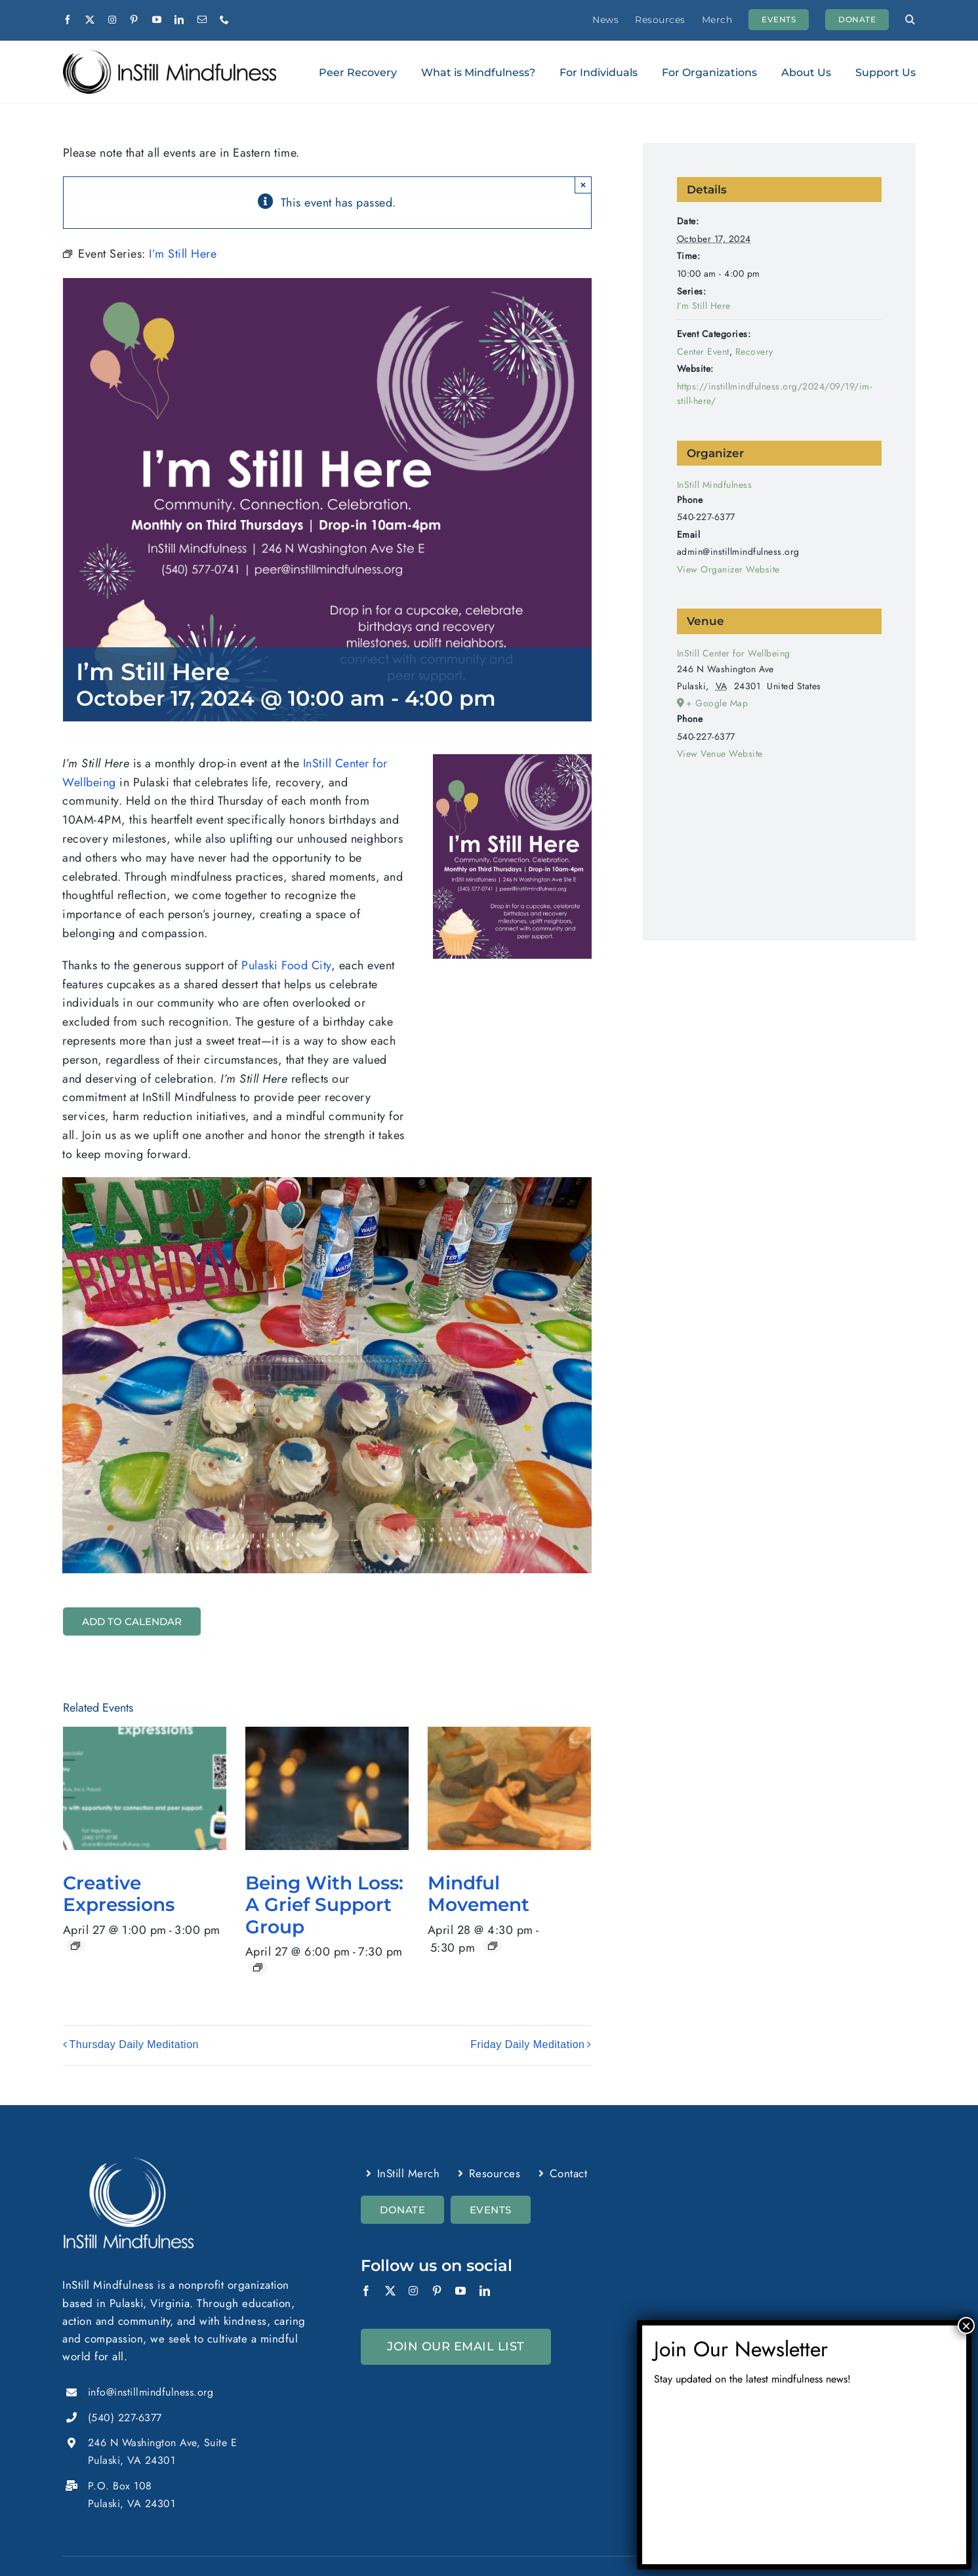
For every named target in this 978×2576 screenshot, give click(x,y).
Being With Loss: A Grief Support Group (324, 1905)
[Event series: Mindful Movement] (492, 1946)
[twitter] (90, 19)
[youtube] (157, 19)
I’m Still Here (704, 305)
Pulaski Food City (286, 965)
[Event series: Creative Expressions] (75, 1946)
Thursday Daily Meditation (134, 2045)
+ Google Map (717, 703)
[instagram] (112, 19)
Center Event (703, 351)
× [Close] (583, 184)
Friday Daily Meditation (527, 2045)
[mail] (202, 19)
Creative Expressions (118, 1894)
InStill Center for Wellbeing (733, 653)
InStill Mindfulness (714, 484)
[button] (910, 19)
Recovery (754, 351)
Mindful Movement (478, 1894)
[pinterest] (134, 19)
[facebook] (68, 19)
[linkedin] (179, 19)
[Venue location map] (779, 832)
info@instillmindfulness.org (151, 2392)
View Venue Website (720, 753)
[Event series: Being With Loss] (257, 1967)
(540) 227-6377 (125, 2417)
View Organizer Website (728, 569)
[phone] (225, 19)
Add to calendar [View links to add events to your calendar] (132, 1621)
